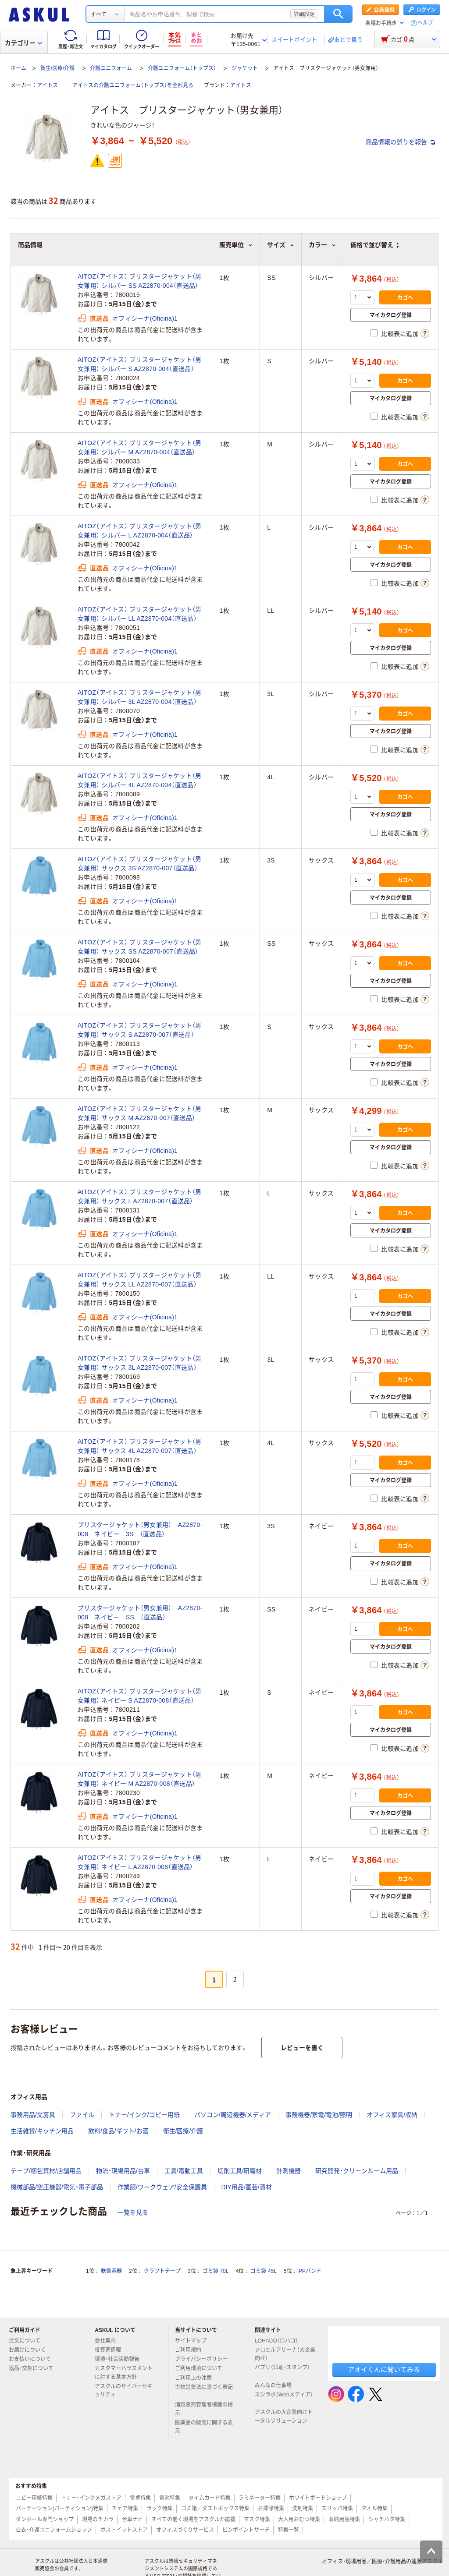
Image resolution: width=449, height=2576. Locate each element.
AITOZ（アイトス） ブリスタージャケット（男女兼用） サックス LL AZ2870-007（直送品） (140, 1280)
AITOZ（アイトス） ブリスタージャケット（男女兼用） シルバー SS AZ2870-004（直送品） (140, 281)
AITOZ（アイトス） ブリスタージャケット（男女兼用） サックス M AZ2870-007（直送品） (140, 1113)
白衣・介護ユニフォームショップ (54, 2530)
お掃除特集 (271, 2508)
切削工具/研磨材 (239, 2170)
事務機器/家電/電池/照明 (318, 2114)
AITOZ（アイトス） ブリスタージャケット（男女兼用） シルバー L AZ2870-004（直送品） (140, 531)
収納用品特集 (344, 2519)
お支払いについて (33, 2359)
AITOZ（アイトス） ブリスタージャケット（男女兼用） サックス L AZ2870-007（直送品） (140, 1196)
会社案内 (109, 2341)
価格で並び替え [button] (374, 244)
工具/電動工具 (183, 2170)
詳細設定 (304, 14)
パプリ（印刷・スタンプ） (282, 2371)
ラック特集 (159, 2508)
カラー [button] (322, 244)
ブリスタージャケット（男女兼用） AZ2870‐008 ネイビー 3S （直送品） (140, 1529)
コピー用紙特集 (34, 2498)
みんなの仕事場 (277, 2385)
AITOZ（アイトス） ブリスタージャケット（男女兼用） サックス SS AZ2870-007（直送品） (140, 947)
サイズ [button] (280, 244)
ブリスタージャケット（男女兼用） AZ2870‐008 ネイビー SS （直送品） (140, 1612)
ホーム (18, 68)
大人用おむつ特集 (299, 2519)
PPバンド (310, 2271)
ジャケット (245, 68)
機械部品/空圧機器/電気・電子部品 (57, 2187)
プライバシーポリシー (205, 2359)
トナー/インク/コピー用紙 (144, 2114)
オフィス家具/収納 (392, 2114)
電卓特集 (140, 2498)
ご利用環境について (202, 2368)
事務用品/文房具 (33, 2114)
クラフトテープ (162, 2271)
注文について (28, 2341)
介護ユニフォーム (111, 68)
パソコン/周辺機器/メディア (232, 2114)
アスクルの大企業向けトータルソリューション (284, 2416)
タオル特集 (374, 2508)
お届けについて (31, 2350)
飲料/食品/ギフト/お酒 (118, 2130)
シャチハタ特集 (386, 2519)
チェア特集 (125, 2508)
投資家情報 (111, 2350)
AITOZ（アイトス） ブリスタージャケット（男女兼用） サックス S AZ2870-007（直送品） (140, 1030)
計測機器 (288, 2170)
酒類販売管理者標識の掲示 (204, 2409)
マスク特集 (257, 2519)
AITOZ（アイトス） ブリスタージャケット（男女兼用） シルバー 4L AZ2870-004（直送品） (140, 780)
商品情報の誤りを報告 (400, 141)
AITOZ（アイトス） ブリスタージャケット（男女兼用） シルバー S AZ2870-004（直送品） (140, 364)
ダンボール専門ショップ (45, 2519)
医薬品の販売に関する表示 (204, 2427)
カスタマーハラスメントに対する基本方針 (124, 2372)
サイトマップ (191, 2341)
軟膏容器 (111, 2271)
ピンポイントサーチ (246, 2530)
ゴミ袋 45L (263, 2271)
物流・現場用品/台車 (123, 2170)
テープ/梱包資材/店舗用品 (46, 2170)
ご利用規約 (191, 2350)
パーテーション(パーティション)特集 (59, 2508)
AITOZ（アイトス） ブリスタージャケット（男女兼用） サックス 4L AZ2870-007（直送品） (140, 1446)
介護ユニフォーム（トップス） (182, 68)
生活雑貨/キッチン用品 (42, 2130)
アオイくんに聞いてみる (384, 2369)
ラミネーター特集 (260, 2498)
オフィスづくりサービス (185, 2530)
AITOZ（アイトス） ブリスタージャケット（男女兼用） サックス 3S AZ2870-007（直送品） (140, 863)
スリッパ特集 (337, 2508)
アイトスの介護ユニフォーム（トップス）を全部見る (132, 85)
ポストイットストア (124, 2530)
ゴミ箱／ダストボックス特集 (215, 2508)
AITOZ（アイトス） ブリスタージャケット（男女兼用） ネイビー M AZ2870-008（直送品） (140, 1779)
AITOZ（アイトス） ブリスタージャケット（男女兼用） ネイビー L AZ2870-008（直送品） (140, 1862)
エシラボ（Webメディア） (284, 2398)
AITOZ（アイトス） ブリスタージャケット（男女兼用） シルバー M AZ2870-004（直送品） (140, 447)
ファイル (82, 2114)
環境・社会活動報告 (120, 2359)
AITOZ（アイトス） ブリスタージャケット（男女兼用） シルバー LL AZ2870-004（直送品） (140, 614)
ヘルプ (425, 23)
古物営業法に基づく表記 (204, 2390)
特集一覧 (288, 2530)
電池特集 (169, 2498)
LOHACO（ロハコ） (280, 2341)
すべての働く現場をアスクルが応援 (193, 2519)
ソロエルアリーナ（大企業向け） (285, 2354)
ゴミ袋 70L (215, 2271)
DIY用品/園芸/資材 (246, 2187)
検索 (338, 14)
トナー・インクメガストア (91, 2498)
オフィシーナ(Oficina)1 (145, 318)
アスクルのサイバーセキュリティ (124, 2390)
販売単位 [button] (236, 244)
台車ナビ (132, 2519)
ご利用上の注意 (197, 2378)
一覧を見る (133, 2212)
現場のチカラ (98, 2519)
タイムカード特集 (210, 2498)
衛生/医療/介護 (57, 68)
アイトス (47, 85)
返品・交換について (35, 2368)
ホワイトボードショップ (318, 2498)
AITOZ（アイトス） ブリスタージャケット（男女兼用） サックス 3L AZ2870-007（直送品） (140, 1363)
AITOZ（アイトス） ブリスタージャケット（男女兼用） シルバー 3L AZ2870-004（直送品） (140, 697)
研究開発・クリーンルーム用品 (356, 2170)
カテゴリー (23, 42)
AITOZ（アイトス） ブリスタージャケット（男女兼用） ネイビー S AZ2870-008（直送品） (140, 1696)
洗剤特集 (302, 2508)
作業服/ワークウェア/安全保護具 (162, 2187)
